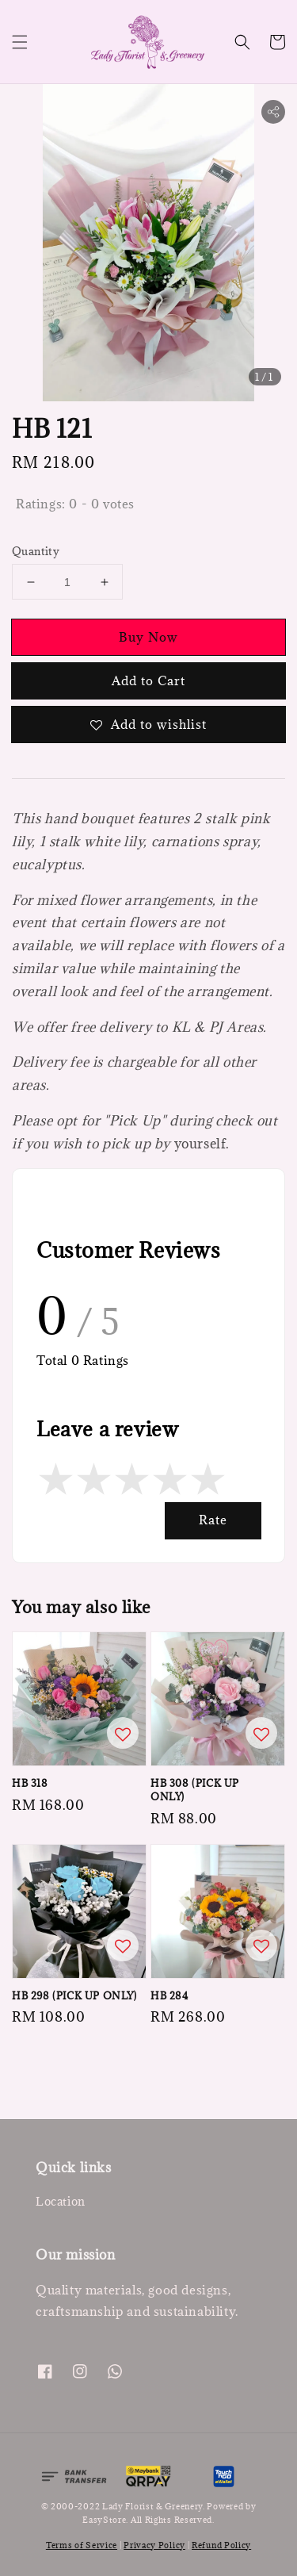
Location (61, 2201)
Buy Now (148, 637)
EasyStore (104, 2519)
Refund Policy (221, 2545)
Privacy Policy (154, 2545)
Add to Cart (148, 680)
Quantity (35, 551)
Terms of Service (81, 2545)
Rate (213, 1520)
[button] (19, 42)
